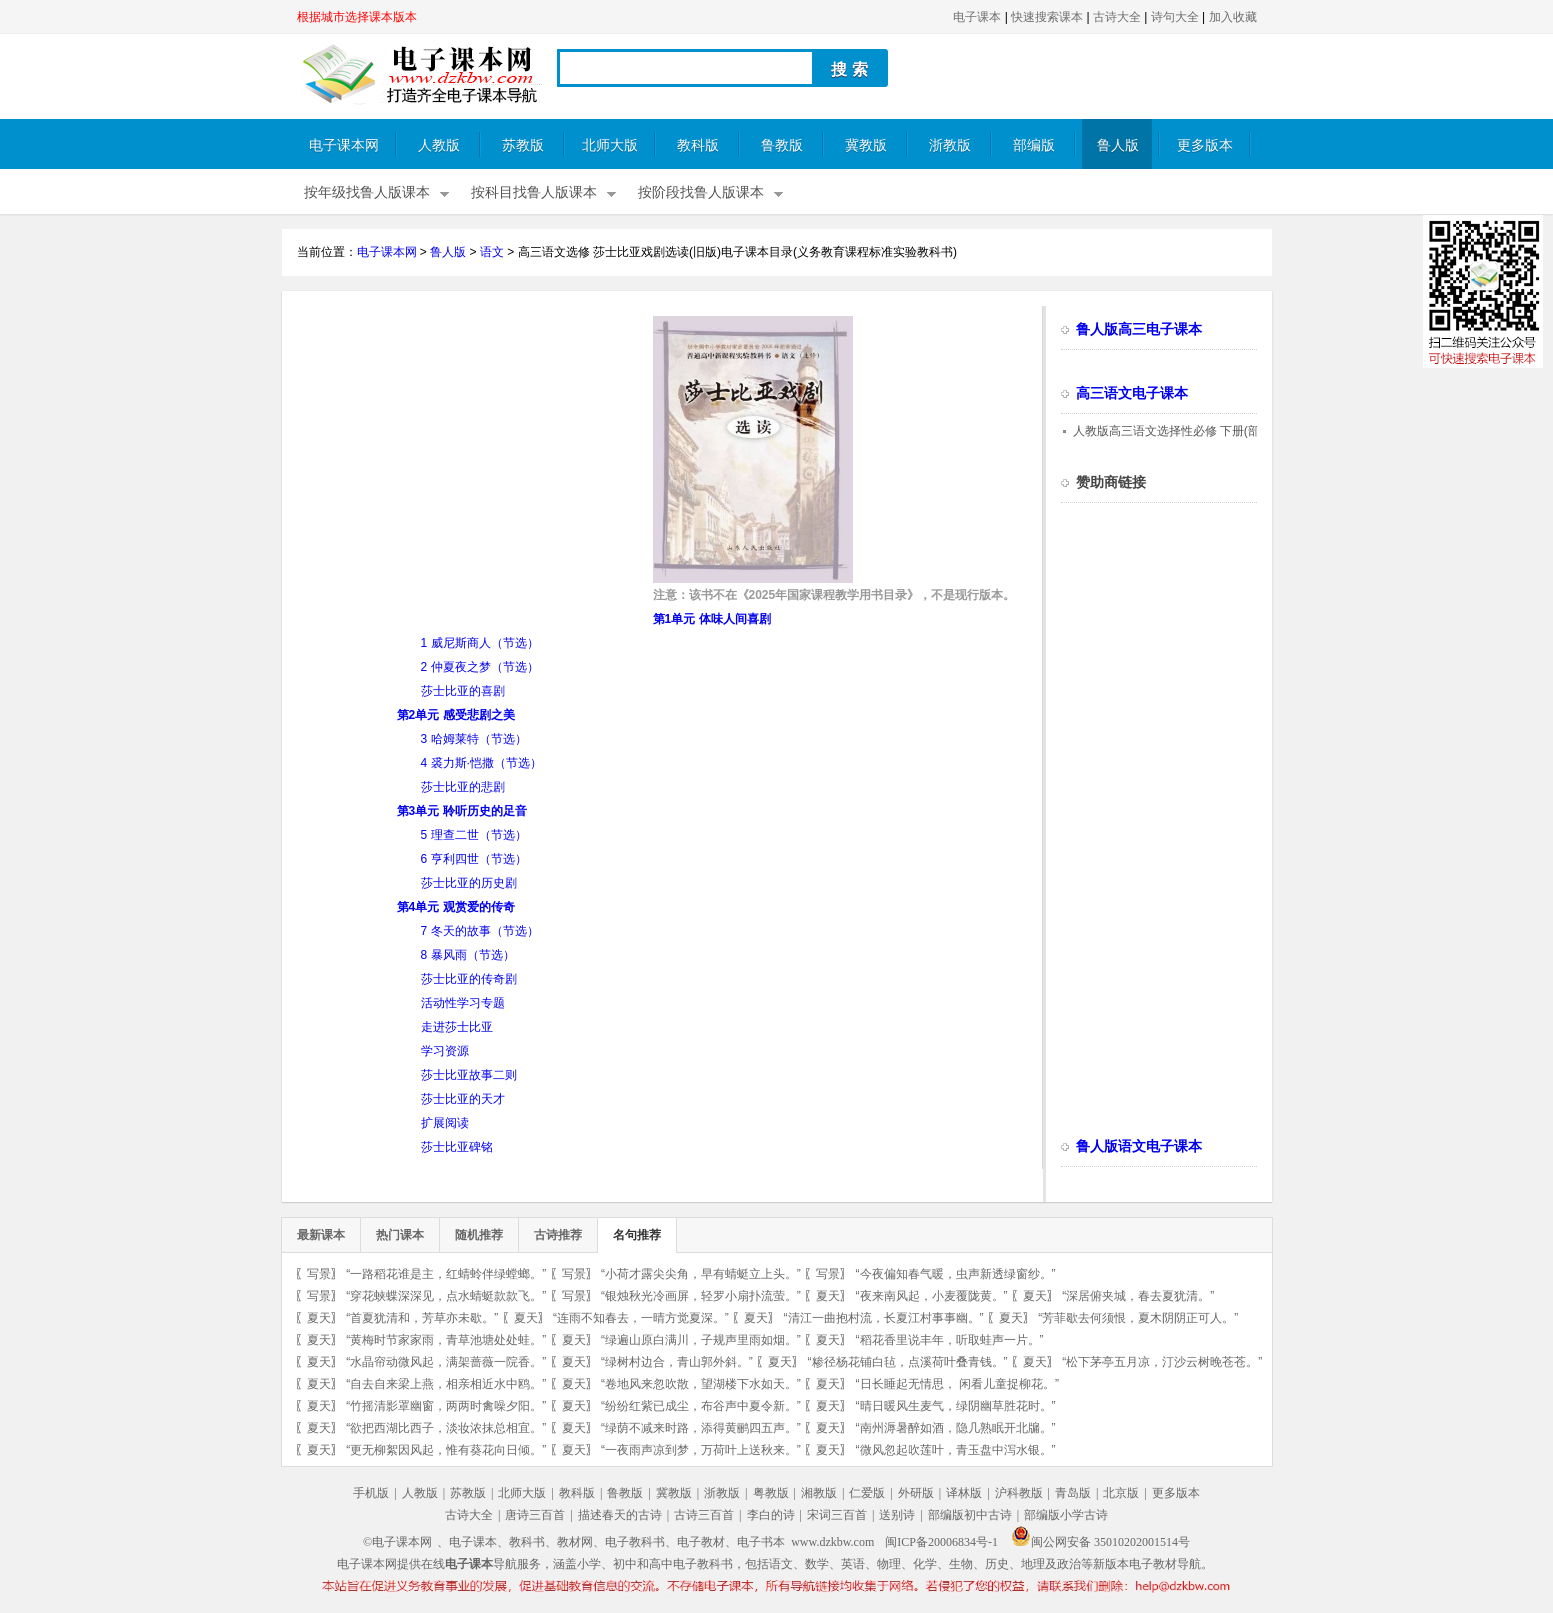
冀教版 (866, 145)
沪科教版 (1019, 1493)
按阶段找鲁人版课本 (701, 192)
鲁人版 (1118, 145)
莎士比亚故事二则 (469, 1075)
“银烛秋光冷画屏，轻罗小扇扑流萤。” (701, 1296)
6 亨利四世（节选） (474, 859)
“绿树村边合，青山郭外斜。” (677, 1362)
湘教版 (819, 1493)
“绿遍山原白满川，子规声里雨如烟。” (701, 1340)
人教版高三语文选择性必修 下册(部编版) (1180, 431)
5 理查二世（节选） (474, 835)
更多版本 (1205, 145)
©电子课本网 (397, 1542)
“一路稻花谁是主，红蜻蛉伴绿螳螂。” (446, 1274)
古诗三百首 (704, 1515)
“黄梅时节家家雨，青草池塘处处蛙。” (446, 1340)
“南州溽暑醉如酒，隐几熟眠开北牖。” (956, 1428)
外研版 (916, 1493)
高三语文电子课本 (1132, 393)
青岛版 (1073, 1493)
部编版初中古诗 (970, 1515)
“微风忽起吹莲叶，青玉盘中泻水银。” (956, 1450)
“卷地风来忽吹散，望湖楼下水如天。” (701, 1384)
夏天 (828, 1296)
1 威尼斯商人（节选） (480, 643)
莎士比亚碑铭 (457, 1147)
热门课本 (400, 1235)
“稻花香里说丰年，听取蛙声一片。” (950, 1340)
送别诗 (897, 1515)
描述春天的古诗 (620, 1515)
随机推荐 (479, 1235)
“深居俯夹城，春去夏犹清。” (1138, 1296)
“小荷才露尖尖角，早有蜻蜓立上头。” (701, 1274)
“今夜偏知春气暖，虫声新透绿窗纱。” (956, 1274)
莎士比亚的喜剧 (463, 691)
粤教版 (771, 1493)
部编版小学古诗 (1066, 1515)
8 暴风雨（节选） (468, 955)
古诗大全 (1117, 17)
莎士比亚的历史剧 (469, 883)
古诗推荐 (558, 1235)
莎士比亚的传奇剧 (469, 979)
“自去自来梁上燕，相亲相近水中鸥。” (446, 1384)
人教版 (439, 145)
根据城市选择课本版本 (357, 17)
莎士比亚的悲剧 (463, 787)
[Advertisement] (465, 456)
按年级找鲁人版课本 (367, 192)
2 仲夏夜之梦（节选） (480, 667)
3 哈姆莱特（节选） (474, 739)
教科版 (698, 145)
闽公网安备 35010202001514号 (1100, 1542)
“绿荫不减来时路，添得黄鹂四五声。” (701, 1428)
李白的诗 (771, 1515)
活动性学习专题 (463, 1003)
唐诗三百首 (535, 1515)
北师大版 (610, 145)
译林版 (964, 1493)
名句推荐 (637, 1235)
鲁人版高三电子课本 (1139, 329)
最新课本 (321, 1235)
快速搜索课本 (1047, 17)
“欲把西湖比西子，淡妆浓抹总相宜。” (446, 1428)
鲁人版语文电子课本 (1139, 1146)
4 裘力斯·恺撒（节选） (481, 763)
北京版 (1121, 1493)
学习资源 (445, 1051)
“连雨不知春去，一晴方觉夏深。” (641, 1318)
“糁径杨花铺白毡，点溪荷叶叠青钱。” (908, 1362)
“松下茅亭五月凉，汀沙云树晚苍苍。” (1162, 1362)
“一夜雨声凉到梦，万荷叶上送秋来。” (701, 1450)
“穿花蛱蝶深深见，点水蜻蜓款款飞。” (446, 1296)
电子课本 (977, 17)
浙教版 (950, 145)
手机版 (371, 1493)
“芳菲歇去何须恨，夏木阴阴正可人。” (1138, 1318)
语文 (492, 252)
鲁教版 (782, 145)
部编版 (1034, 145)
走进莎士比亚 (457, 1027)
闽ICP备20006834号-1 (941, 1542)
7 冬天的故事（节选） (480, 931)
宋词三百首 (837, 1515)
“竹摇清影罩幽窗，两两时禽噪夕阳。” (446, 1406)
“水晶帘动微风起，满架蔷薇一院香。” (446, 1362)
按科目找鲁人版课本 (534, 192)
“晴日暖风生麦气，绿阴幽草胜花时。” (956, 1406)
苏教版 (523, 145)
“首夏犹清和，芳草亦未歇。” (422, 1318)
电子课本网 (344, 145)
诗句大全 (1175, 17)
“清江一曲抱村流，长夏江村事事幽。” (884, 1318)
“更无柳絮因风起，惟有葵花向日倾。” (446, 1450)
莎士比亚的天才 (463, 1099)
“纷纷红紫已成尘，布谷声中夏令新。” (701, 1406)
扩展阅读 (445, 1123)
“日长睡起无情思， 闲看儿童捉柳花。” (957, 1384)
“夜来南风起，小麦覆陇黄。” (932, 1296)
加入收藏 (1233, 17)
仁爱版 (867, 1493)
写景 (319, 1274)
